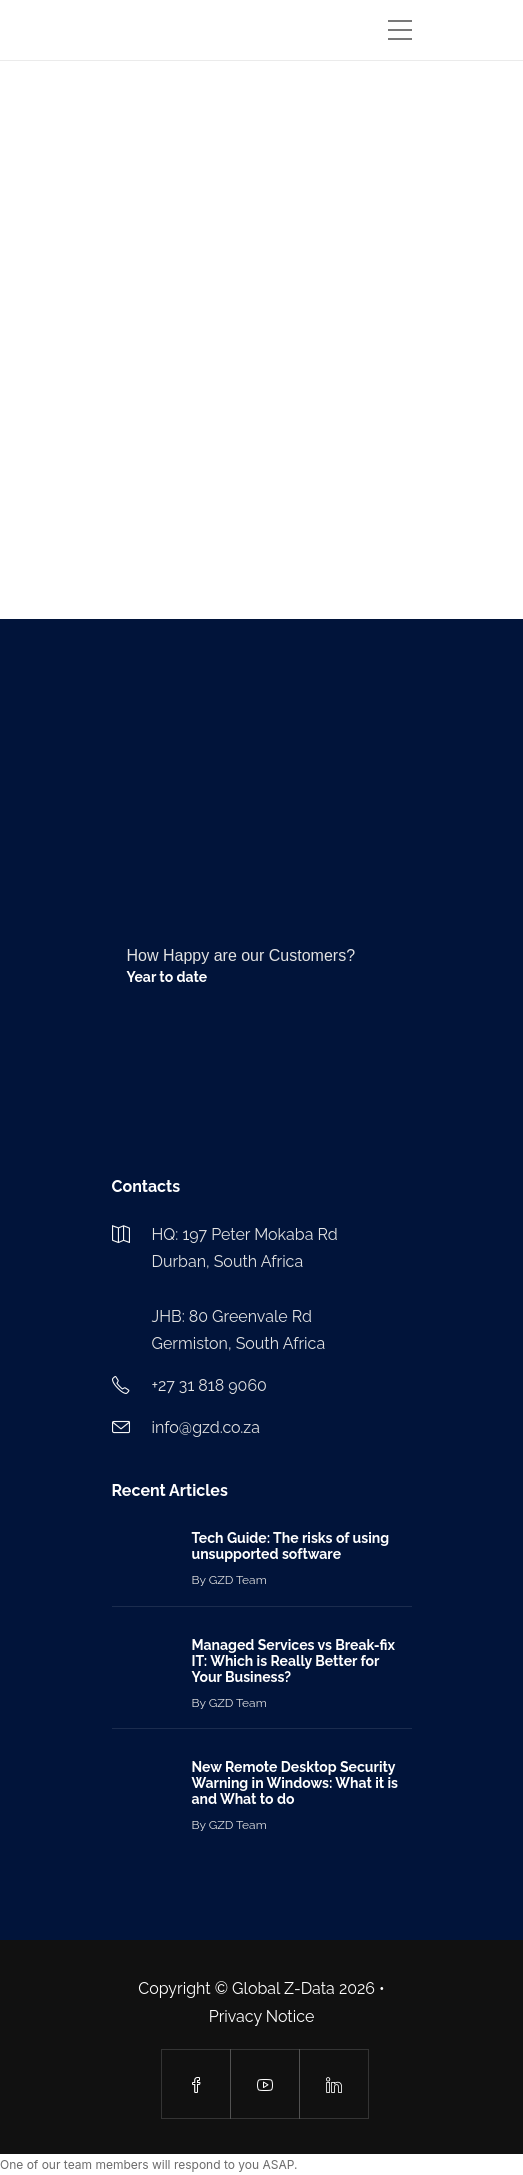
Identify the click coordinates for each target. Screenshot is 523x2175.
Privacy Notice (262, 2016)
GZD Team (238, 1580)
